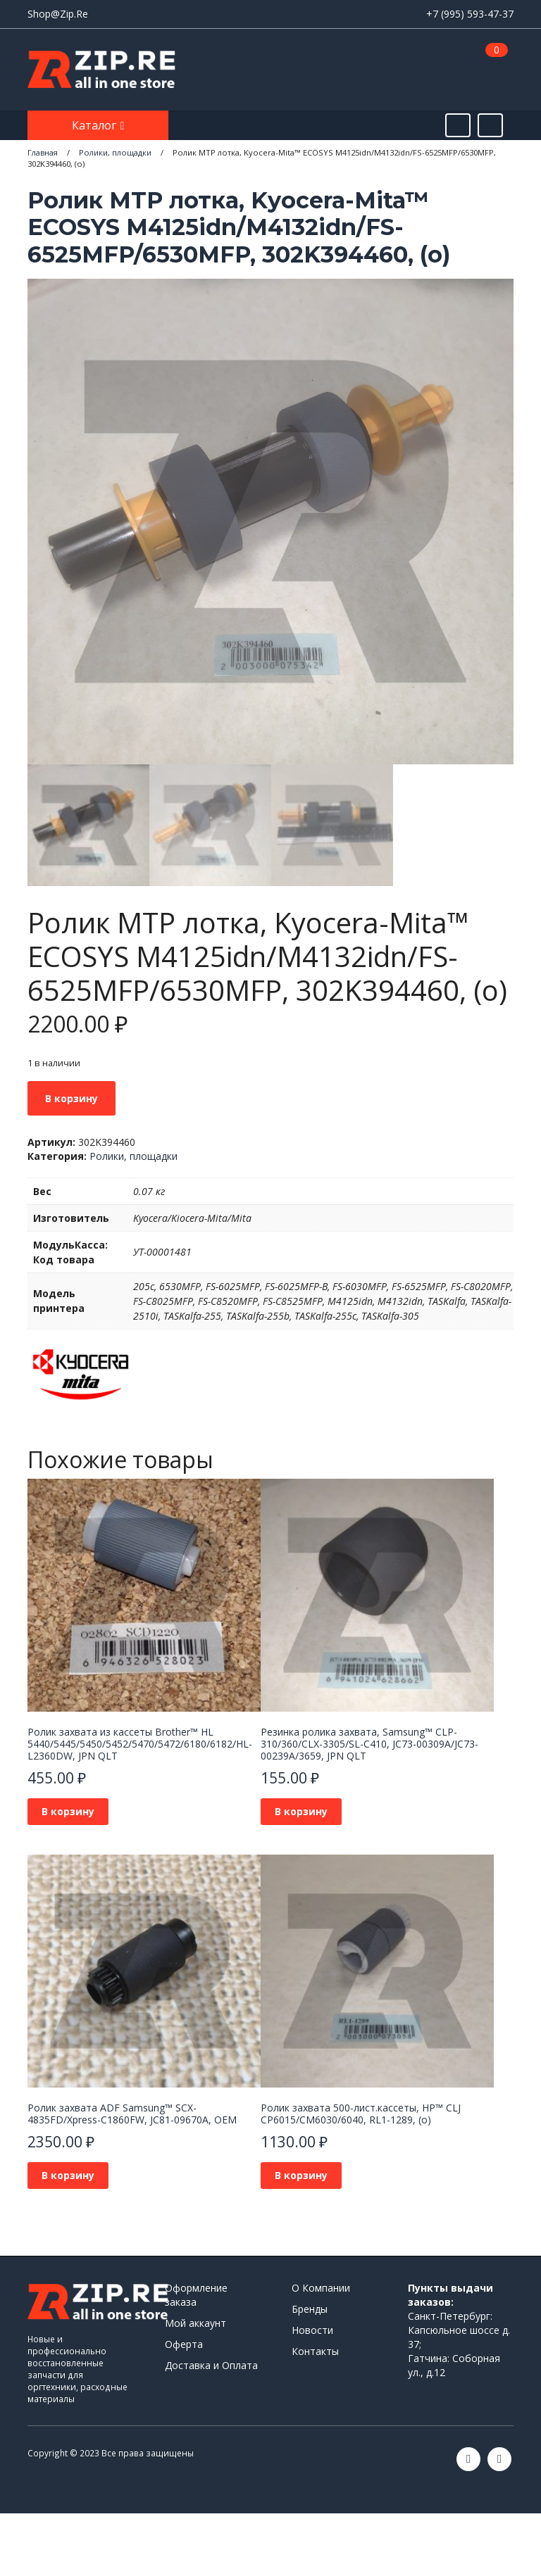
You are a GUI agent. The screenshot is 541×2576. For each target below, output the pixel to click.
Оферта (184, 2344)
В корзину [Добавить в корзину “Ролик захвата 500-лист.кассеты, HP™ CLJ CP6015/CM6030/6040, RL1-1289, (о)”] (301, 2175)
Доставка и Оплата (211, 2365)
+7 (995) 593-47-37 (470, 13)
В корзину (71, 1098)
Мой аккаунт (195, 2323)
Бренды (310, 2309)
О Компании (321, 2287)
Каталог (95, 125)
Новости (312, 2330)
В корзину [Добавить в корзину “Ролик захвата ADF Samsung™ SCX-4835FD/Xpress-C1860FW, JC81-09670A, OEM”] (68, 2175)
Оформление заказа (196, 2295)
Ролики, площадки (133, 1156)
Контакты (315, 2351)
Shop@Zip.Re (57, 13)
